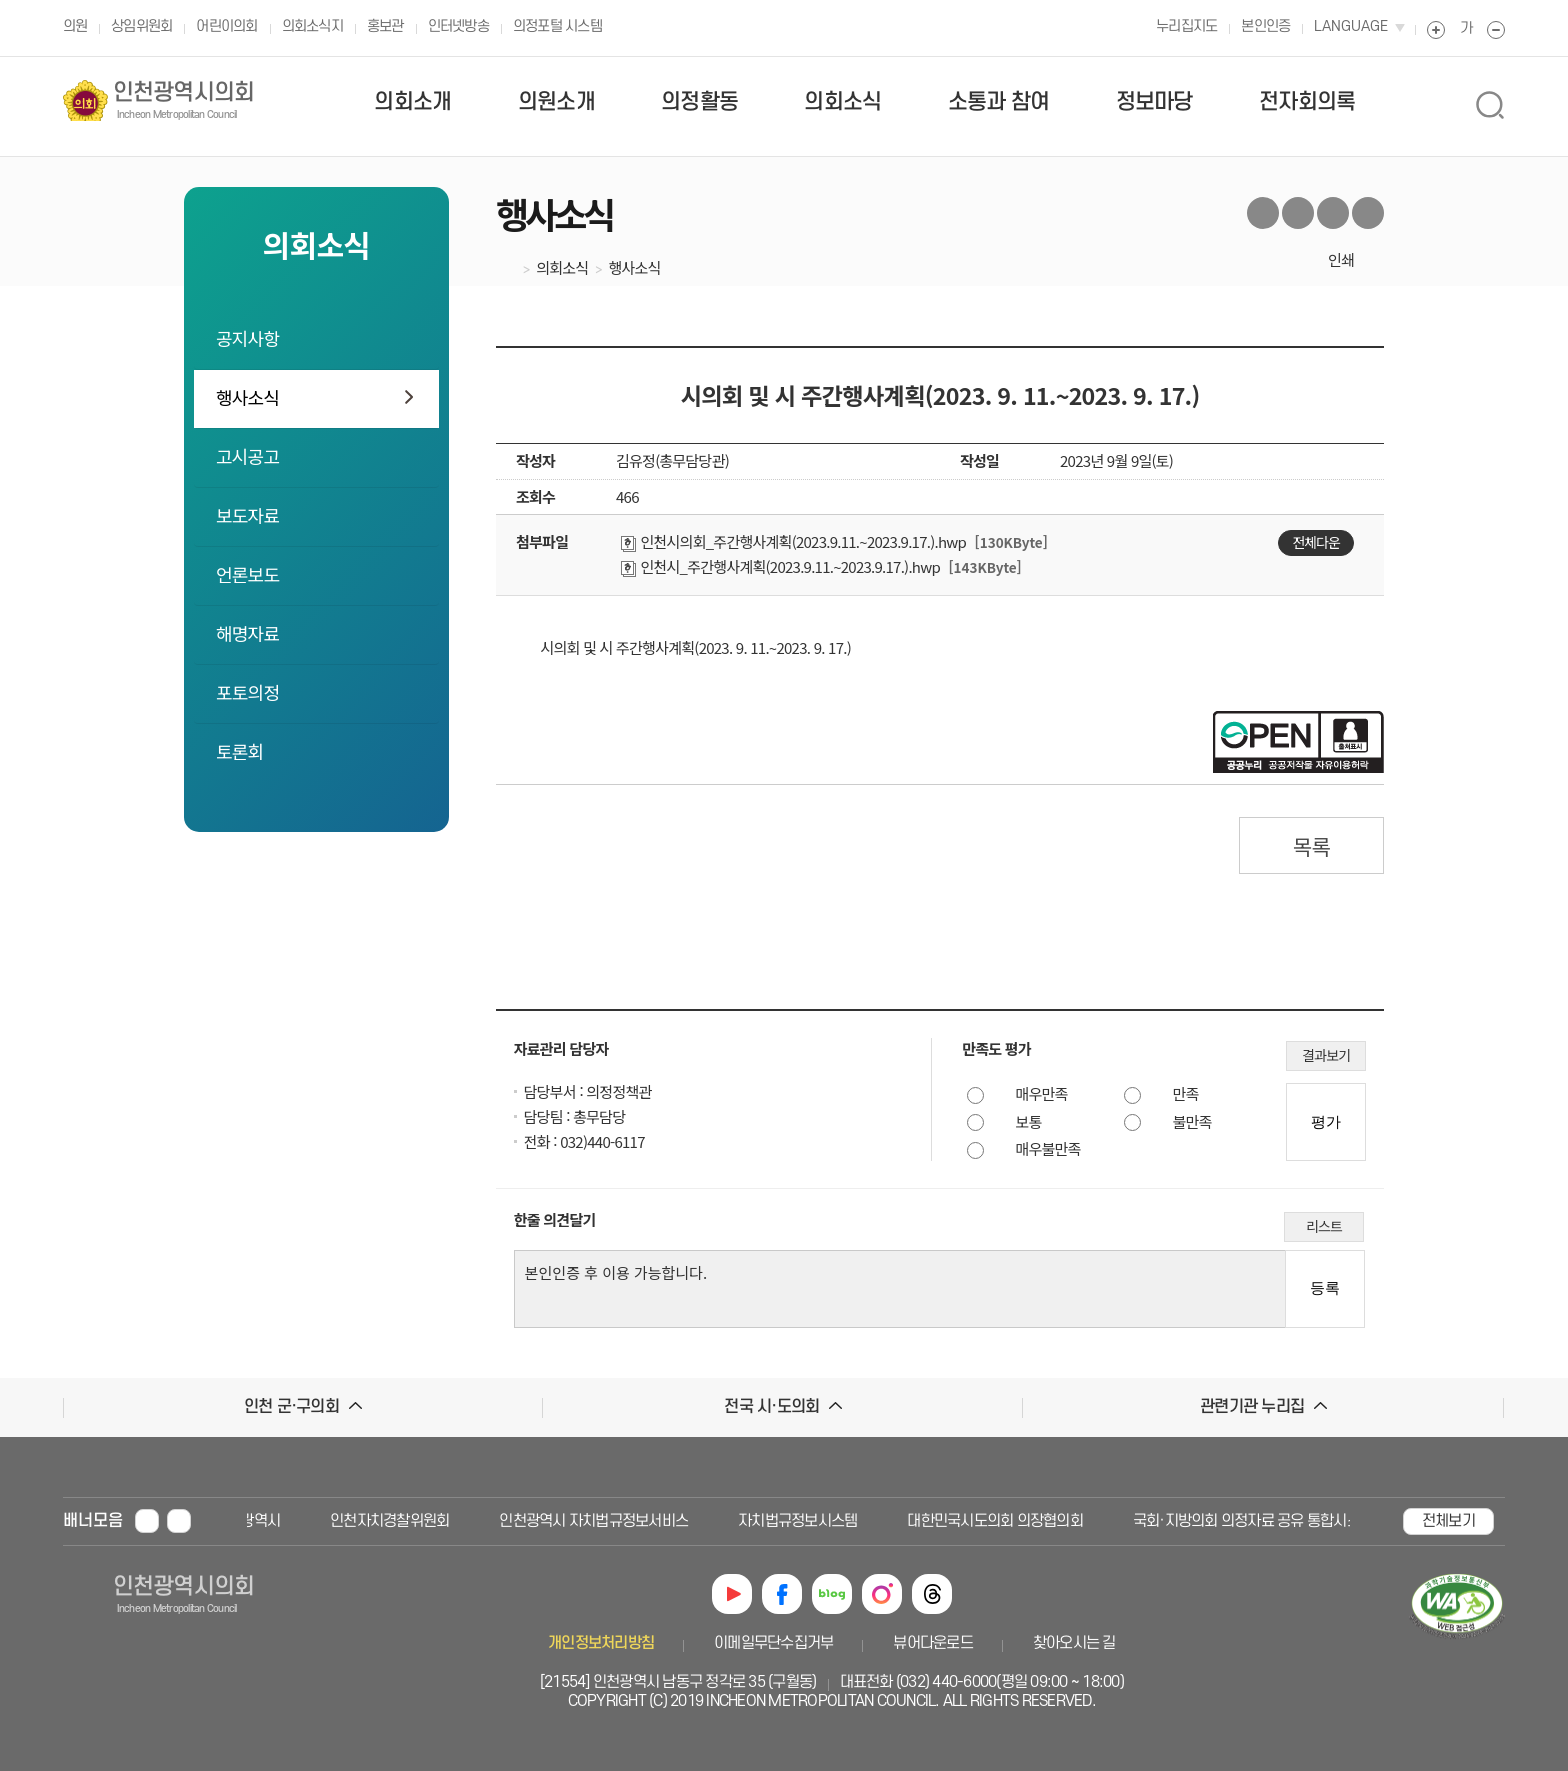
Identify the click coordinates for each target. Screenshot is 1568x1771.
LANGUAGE (1351, 26)
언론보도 (247, 574)
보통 (1029, 1121)
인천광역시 (253, 1521)
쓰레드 (932, 1594)
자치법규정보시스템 (803, 1521)
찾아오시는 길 (1074, 1643)
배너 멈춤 (147, 1521)
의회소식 (842, 102)
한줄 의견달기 (555, 1219)
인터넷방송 (458, 26)
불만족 (1192, 1121)
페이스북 (1298, 213)
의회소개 (412, 102)
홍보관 (385, 26)
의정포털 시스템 (557, 26)
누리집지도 (1186, 26)
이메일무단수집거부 (773, 1643)
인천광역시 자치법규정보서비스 (599, 1521)
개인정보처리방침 (601, 1643)
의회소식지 (312, 26)
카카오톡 (1368, 213)
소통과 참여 (999, 102)
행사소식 (247, 397)
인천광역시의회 (184, 100)
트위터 (1263, 213)
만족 (1186, 1093)
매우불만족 (1048, 1148)
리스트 (1324, 1226)
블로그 (1333, 213)
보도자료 (247, 515)
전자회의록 (1307, 102)
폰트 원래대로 (1466, 30)
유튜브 (732, 1594)
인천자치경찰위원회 (395, 1521)
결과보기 (1326, 1055)
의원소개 (556, 102)
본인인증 (1265, 26)
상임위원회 (141, 26)
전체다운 (1316, 542)
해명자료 (247, 633)
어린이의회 (226, 26)
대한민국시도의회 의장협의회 (1001, 1521)
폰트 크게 (1436, 30)
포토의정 (247, 692)
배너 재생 (179, 1521)
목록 (1312, 846)
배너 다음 (1380, 1520)
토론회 (239, 751)
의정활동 (699, 102)
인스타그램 (882, 1594)
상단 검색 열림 (1490, 105)
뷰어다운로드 (933, 1643)
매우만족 (1042, 1093)
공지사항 (247, 338)
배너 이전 (217, 1520)
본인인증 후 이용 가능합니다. (904, 1289)
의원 (75, 26)
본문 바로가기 (41, 0)
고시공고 (247, 456)
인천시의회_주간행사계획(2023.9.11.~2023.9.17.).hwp (793, 541)
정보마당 (1154, 102)
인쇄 (1341, 259)
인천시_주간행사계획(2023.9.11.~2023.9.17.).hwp (780, 566)
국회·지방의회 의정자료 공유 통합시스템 (1259, 1521)
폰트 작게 (1496, 30)
